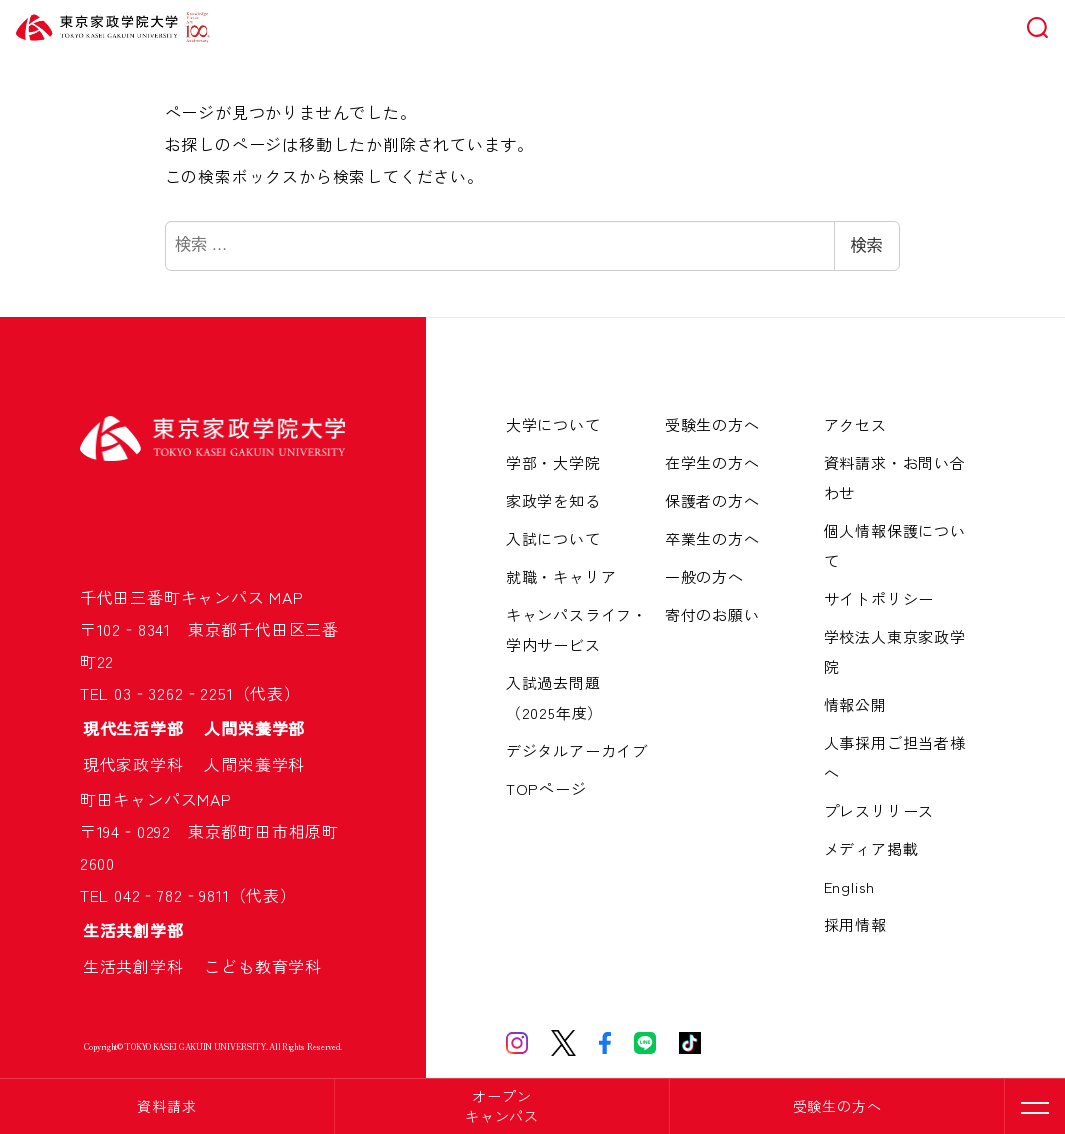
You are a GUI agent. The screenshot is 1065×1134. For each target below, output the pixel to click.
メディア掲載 (871, 848)
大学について (553, 424)
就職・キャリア (561, 576)
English (850, 886)
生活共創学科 (142, 966)
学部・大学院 (553, 462)
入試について (553, 538)
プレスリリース (879, 810)
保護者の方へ (712, 500)
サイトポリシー (879, 598)
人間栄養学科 (254, 764)
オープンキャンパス (502, 1106)
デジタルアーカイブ (577, 750)
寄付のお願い (712, 614)
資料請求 (166, 1106)
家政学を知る (553, 500)
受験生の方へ (837, 1106)
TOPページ (546, 788)
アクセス (855, 424)
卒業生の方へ (712, 538)
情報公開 (855, 704)
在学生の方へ (712, 462)
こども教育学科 (263, 966)
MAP (286, 597)
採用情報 (855, 924)
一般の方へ (704, 576)
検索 (867, 245)
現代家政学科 (142, 764)
